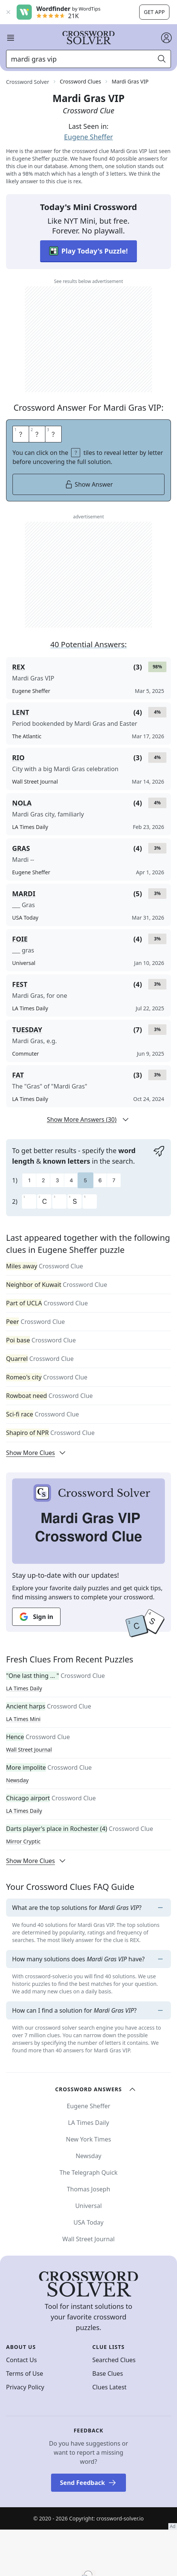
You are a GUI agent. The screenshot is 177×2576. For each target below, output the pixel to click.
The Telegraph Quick (88, 2172)
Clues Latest (109, 2387)
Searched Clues (113, 2360)
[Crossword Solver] (88, 38)
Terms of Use (24, 2373)
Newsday (17, 1780)
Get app (154, 11)
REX (18, 666)
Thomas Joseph (88, 2189)
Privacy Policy (25, 2387)
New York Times (88, 2139)
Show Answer (88, 484)
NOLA (21, 802)
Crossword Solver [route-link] (27, 81)
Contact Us (21, 2360)
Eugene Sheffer (88, 136)
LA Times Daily (24, 1688)
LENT (20, 712)
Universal (88, 2206)
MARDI (23, 893)
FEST (19, 984)
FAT (18, 1074)
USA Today (88, 2222)
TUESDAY (27, 1029)
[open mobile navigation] (11, 38)
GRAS (21, 848)
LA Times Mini (23, 1718)
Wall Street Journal (29, 1749)
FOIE (20, 938)
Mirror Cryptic (23, 1841)
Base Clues (107, 2373)
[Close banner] (8, 12)
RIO (18, 757)
